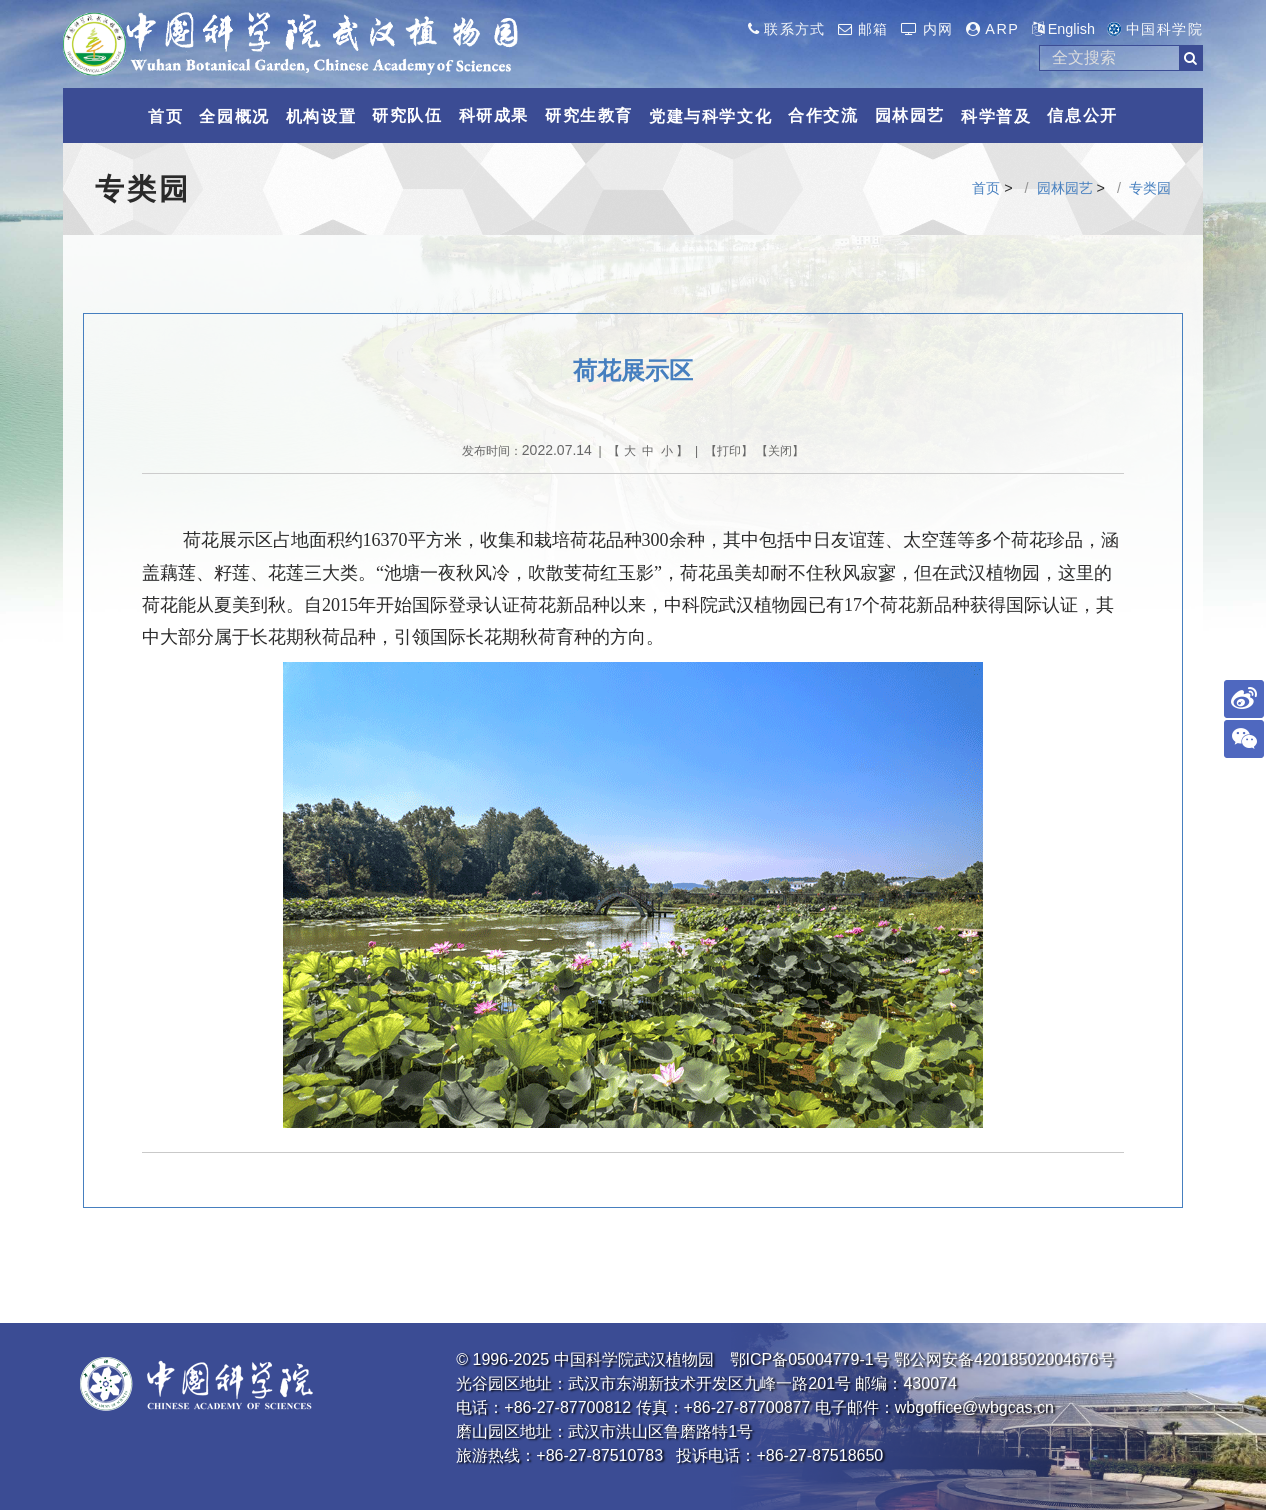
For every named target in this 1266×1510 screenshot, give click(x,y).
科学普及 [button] (996, 116)
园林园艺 (1065, 188)
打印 (729, 451)
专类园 (1150, 188)
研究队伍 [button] (407, 115)
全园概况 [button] (234, 116)
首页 (986, 188)
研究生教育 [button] (589, 115)
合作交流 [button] (823, 115)
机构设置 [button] (321, 116)
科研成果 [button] (494, 115)
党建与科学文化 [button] (710, 116)
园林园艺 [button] (910, 115)
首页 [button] (165, 116)
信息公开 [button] (1082, 115)
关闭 (780, 451)
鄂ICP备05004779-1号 (810, 1359)
